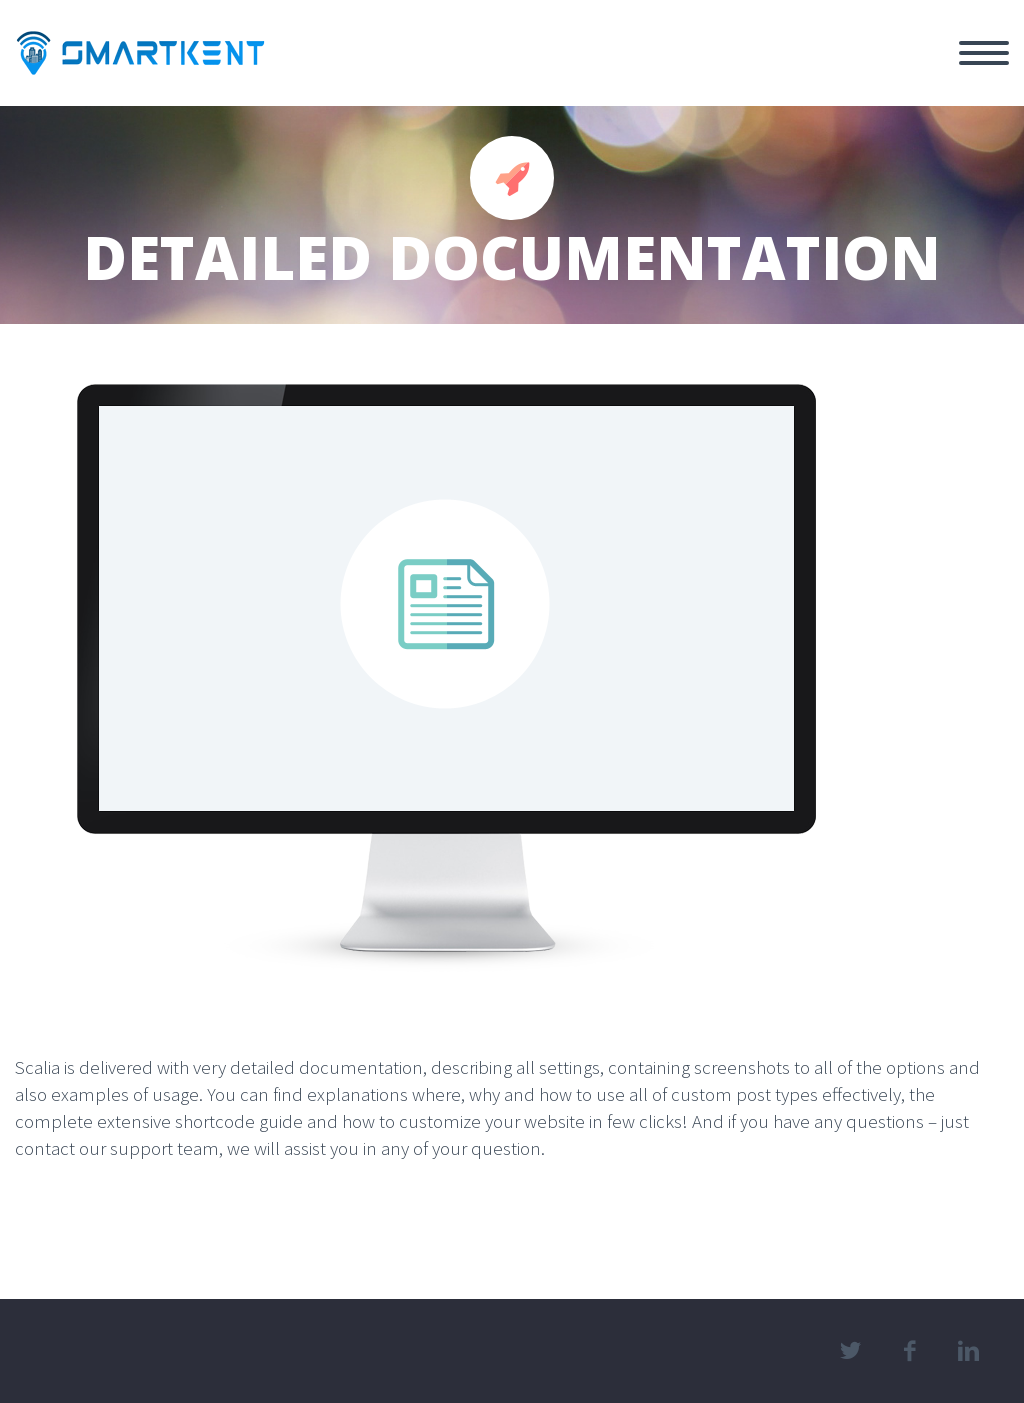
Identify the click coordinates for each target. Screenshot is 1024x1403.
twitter (851, 1351)
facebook (910, 1351)
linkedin (969, 1351)
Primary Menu (984, 53)
